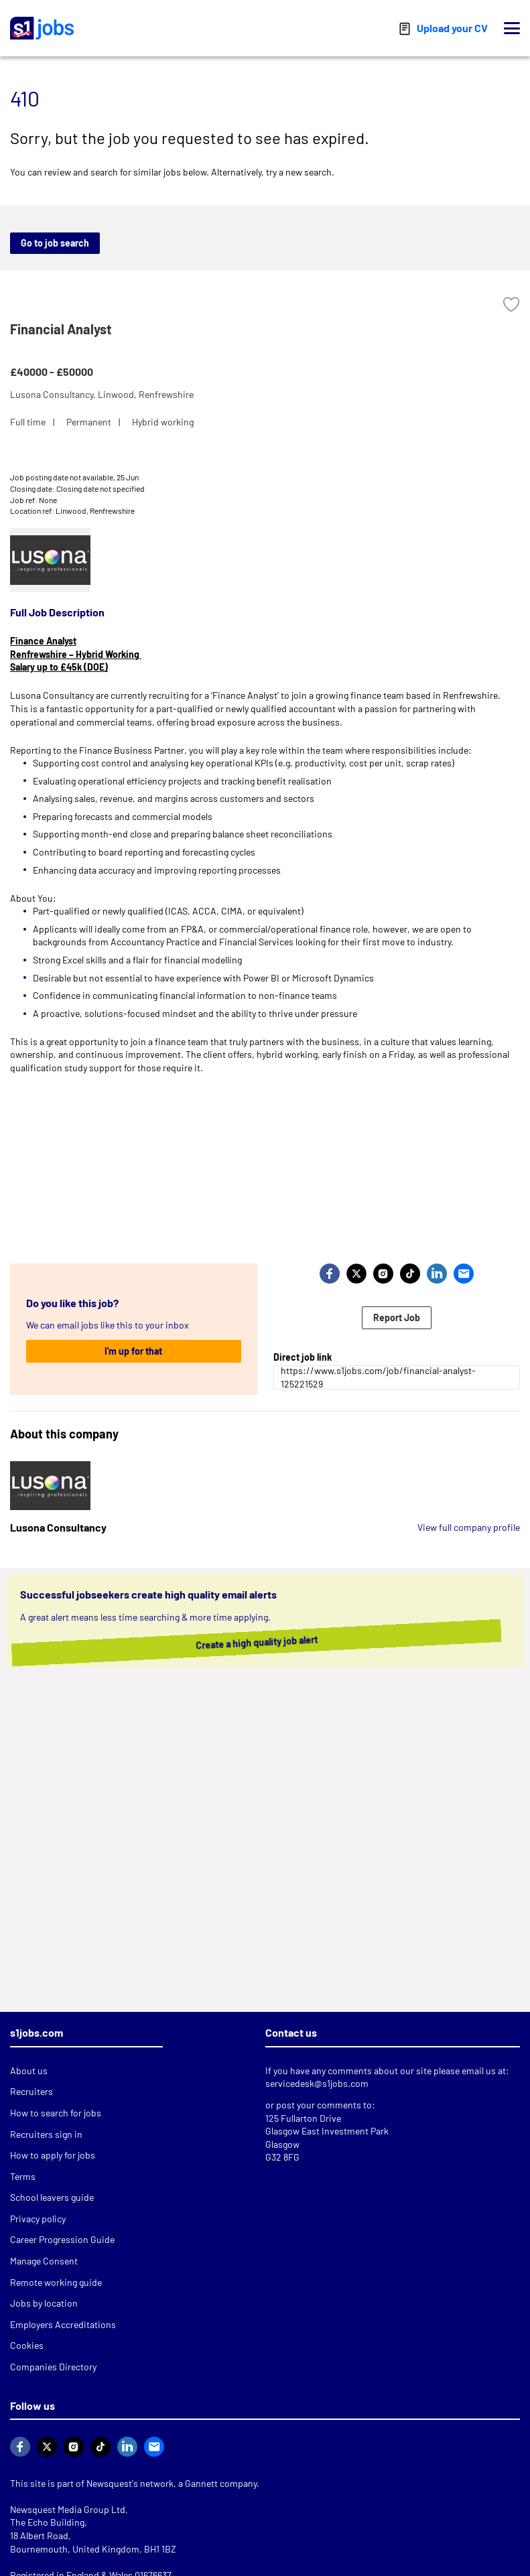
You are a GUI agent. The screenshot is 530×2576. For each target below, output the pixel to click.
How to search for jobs (55, 2112)
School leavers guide (52, 2197)
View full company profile (468, 1527)
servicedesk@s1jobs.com (317, 2083)
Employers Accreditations (63, 2324)
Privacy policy (38, 2218)
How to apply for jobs (52, 2155)
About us (29, 2070)
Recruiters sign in (46, 2134)
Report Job (396, 1317)
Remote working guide (56, 2282)
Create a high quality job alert (271, 1643)
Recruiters (31, 2091)
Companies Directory (53, 2366)
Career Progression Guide (62, 2239)
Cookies (27, 2345)
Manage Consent (44, 2260)
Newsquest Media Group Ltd (67, 2509)
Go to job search (55, 243)
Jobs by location (44, 2303)
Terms (23, 2176)
